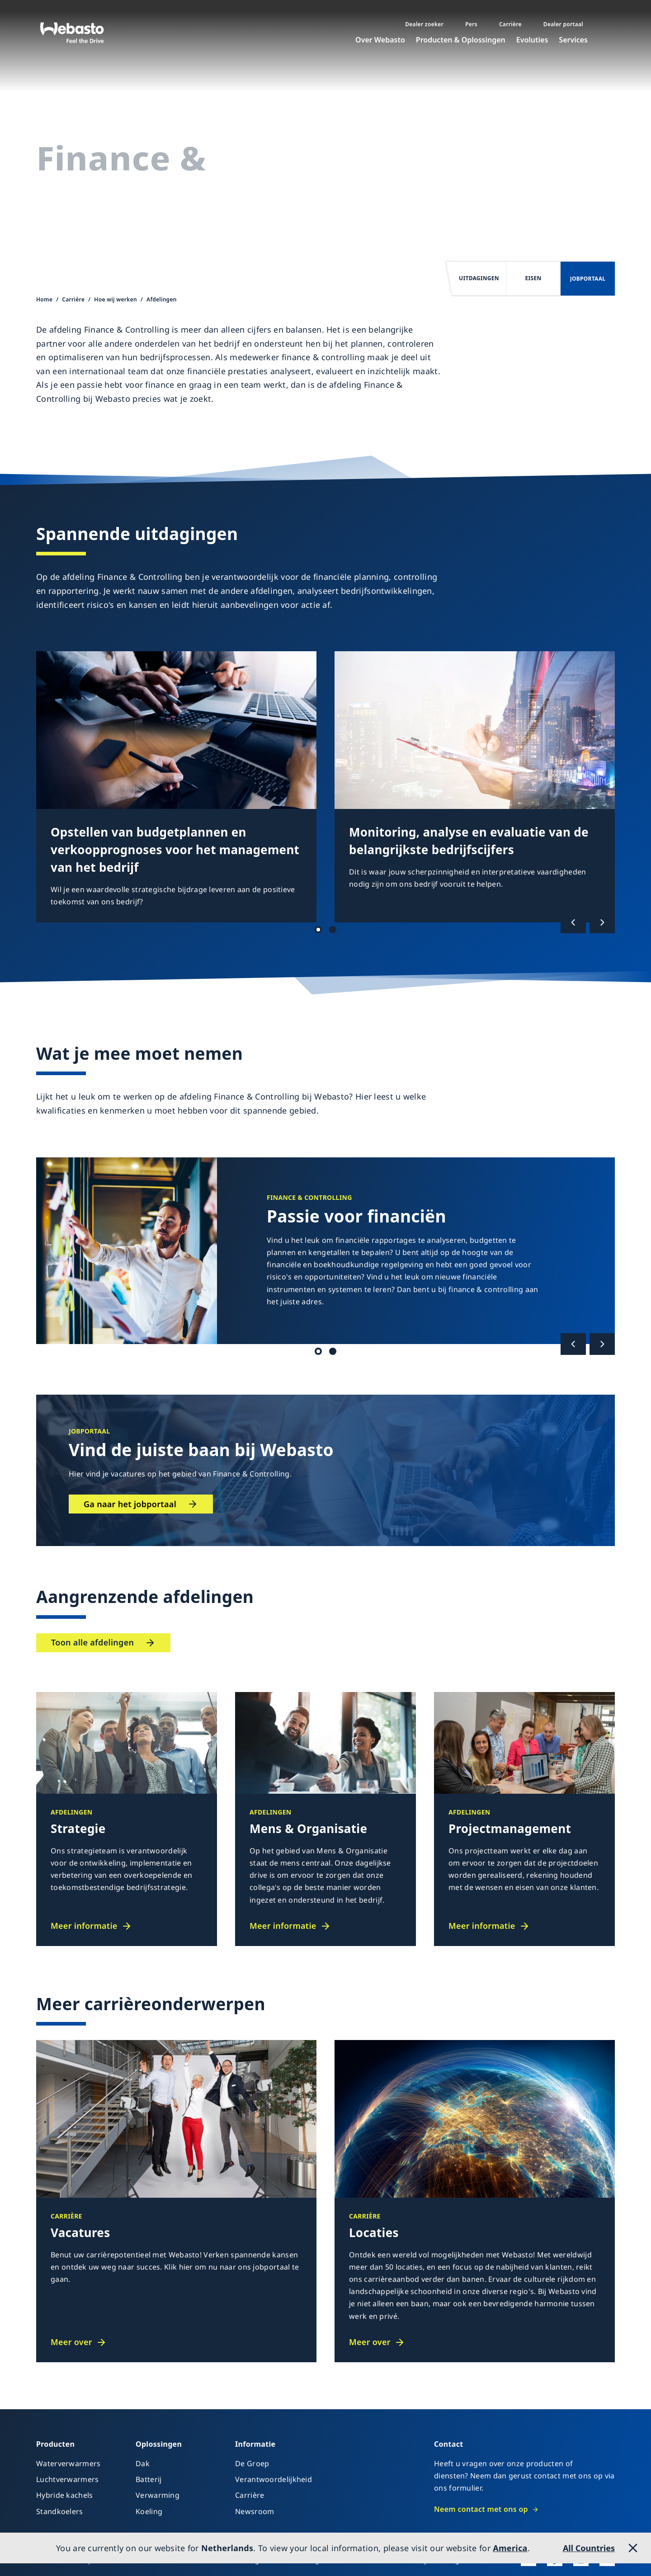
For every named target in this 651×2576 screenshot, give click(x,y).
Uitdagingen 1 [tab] (318, 929)
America (510, 2548)
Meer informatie (84, 1926)
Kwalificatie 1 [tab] (318, 1351)
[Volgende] (602, 922)
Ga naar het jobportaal (130, 1504)
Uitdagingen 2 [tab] (332, 929)
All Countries (589, 2548)
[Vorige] (573, 922)
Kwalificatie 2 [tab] (332, 1351)
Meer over (71, 2342)
